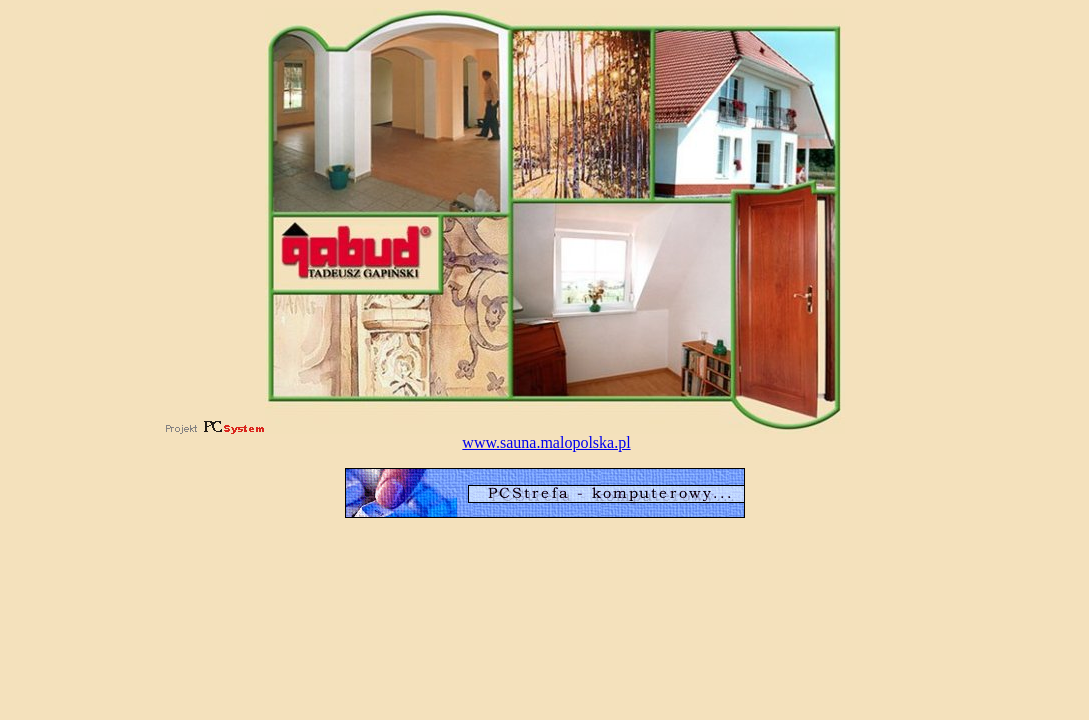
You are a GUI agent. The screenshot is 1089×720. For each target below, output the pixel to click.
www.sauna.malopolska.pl (546, 442)
